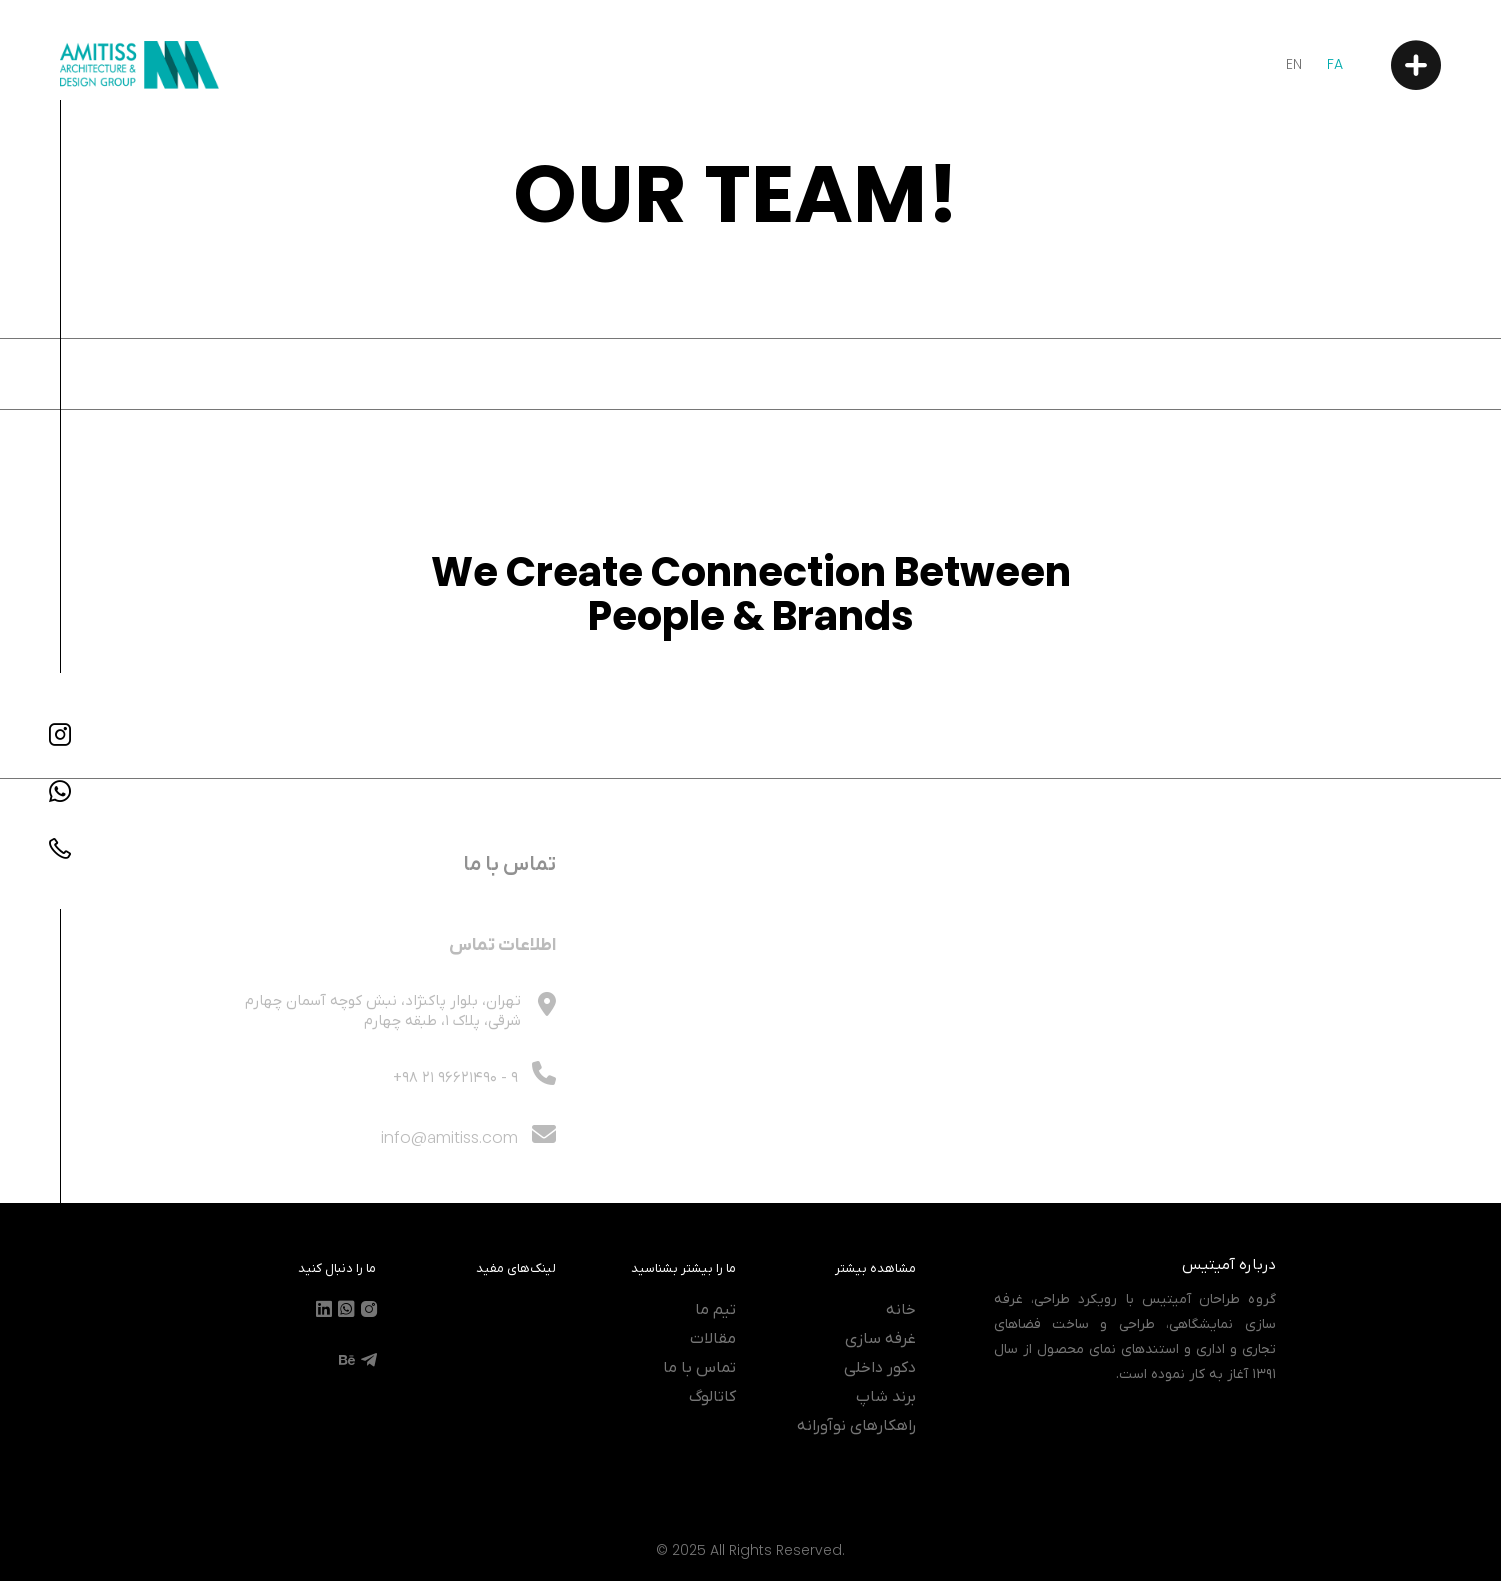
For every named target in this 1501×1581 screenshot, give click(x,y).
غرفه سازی (880, 1339)
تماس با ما (699, 1368)
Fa (1335, 64)
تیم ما (715, 1310)
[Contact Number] (60, 848)
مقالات (713, 1339)
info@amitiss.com (468, 1164)
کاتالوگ (712, 1397)
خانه (901, 1310)
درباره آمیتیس (1229, 1265)
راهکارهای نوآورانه (856, 1426)
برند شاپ (886, 1397)
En (1294, 64)
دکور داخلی (880, 1368)
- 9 (455, 1105)
